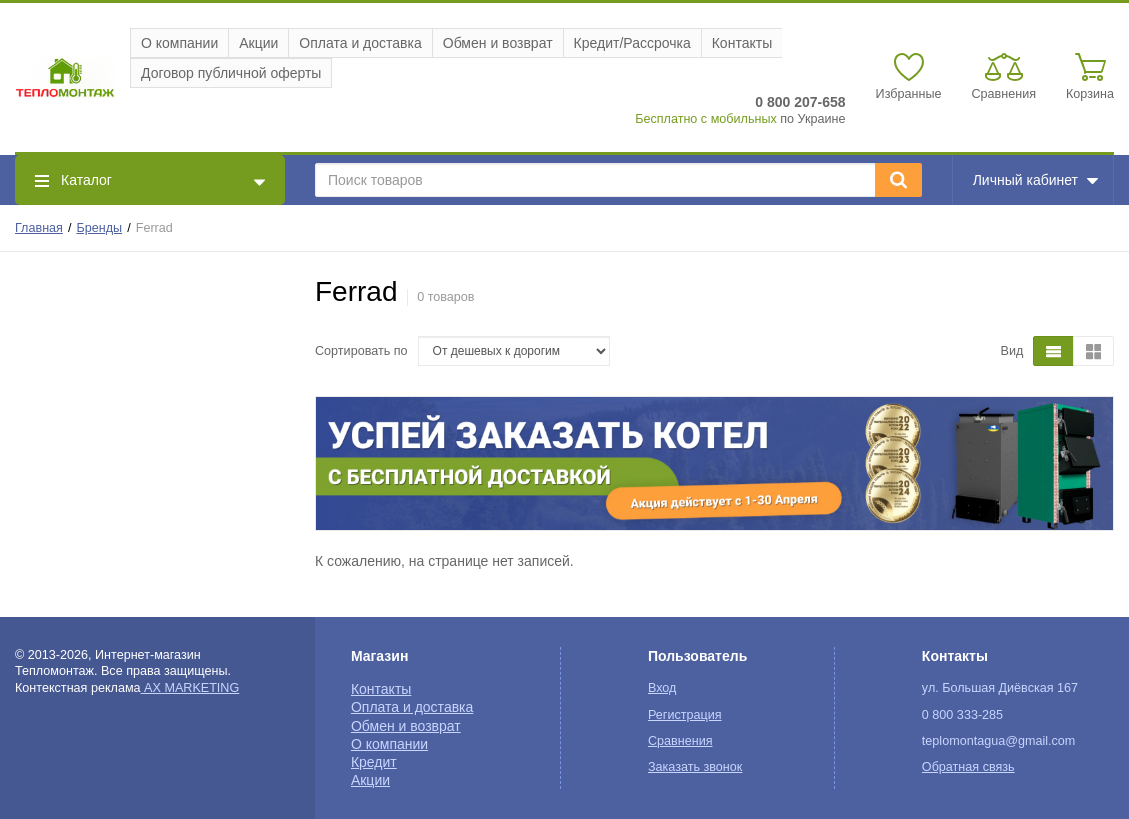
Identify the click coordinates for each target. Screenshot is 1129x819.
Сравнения (680, 741)
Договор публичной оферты (231, 73)
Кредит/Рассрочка (632, 43)
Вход (662, 688)
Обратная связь (968, 767)
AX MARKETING (190, 688)
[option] (714, 463)
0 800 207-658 (800, 102)
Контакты (742, 43)
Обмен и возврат (498, 43)
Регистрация (685, 715)
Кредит (374, 762)
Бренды (100, 228)
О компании (179, 43)
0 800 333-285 (962, 715)
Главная (39, 228)
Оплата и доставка (360, 43)
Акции (258, 43)
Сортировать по (361, 351)
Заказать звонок (695, 767)
